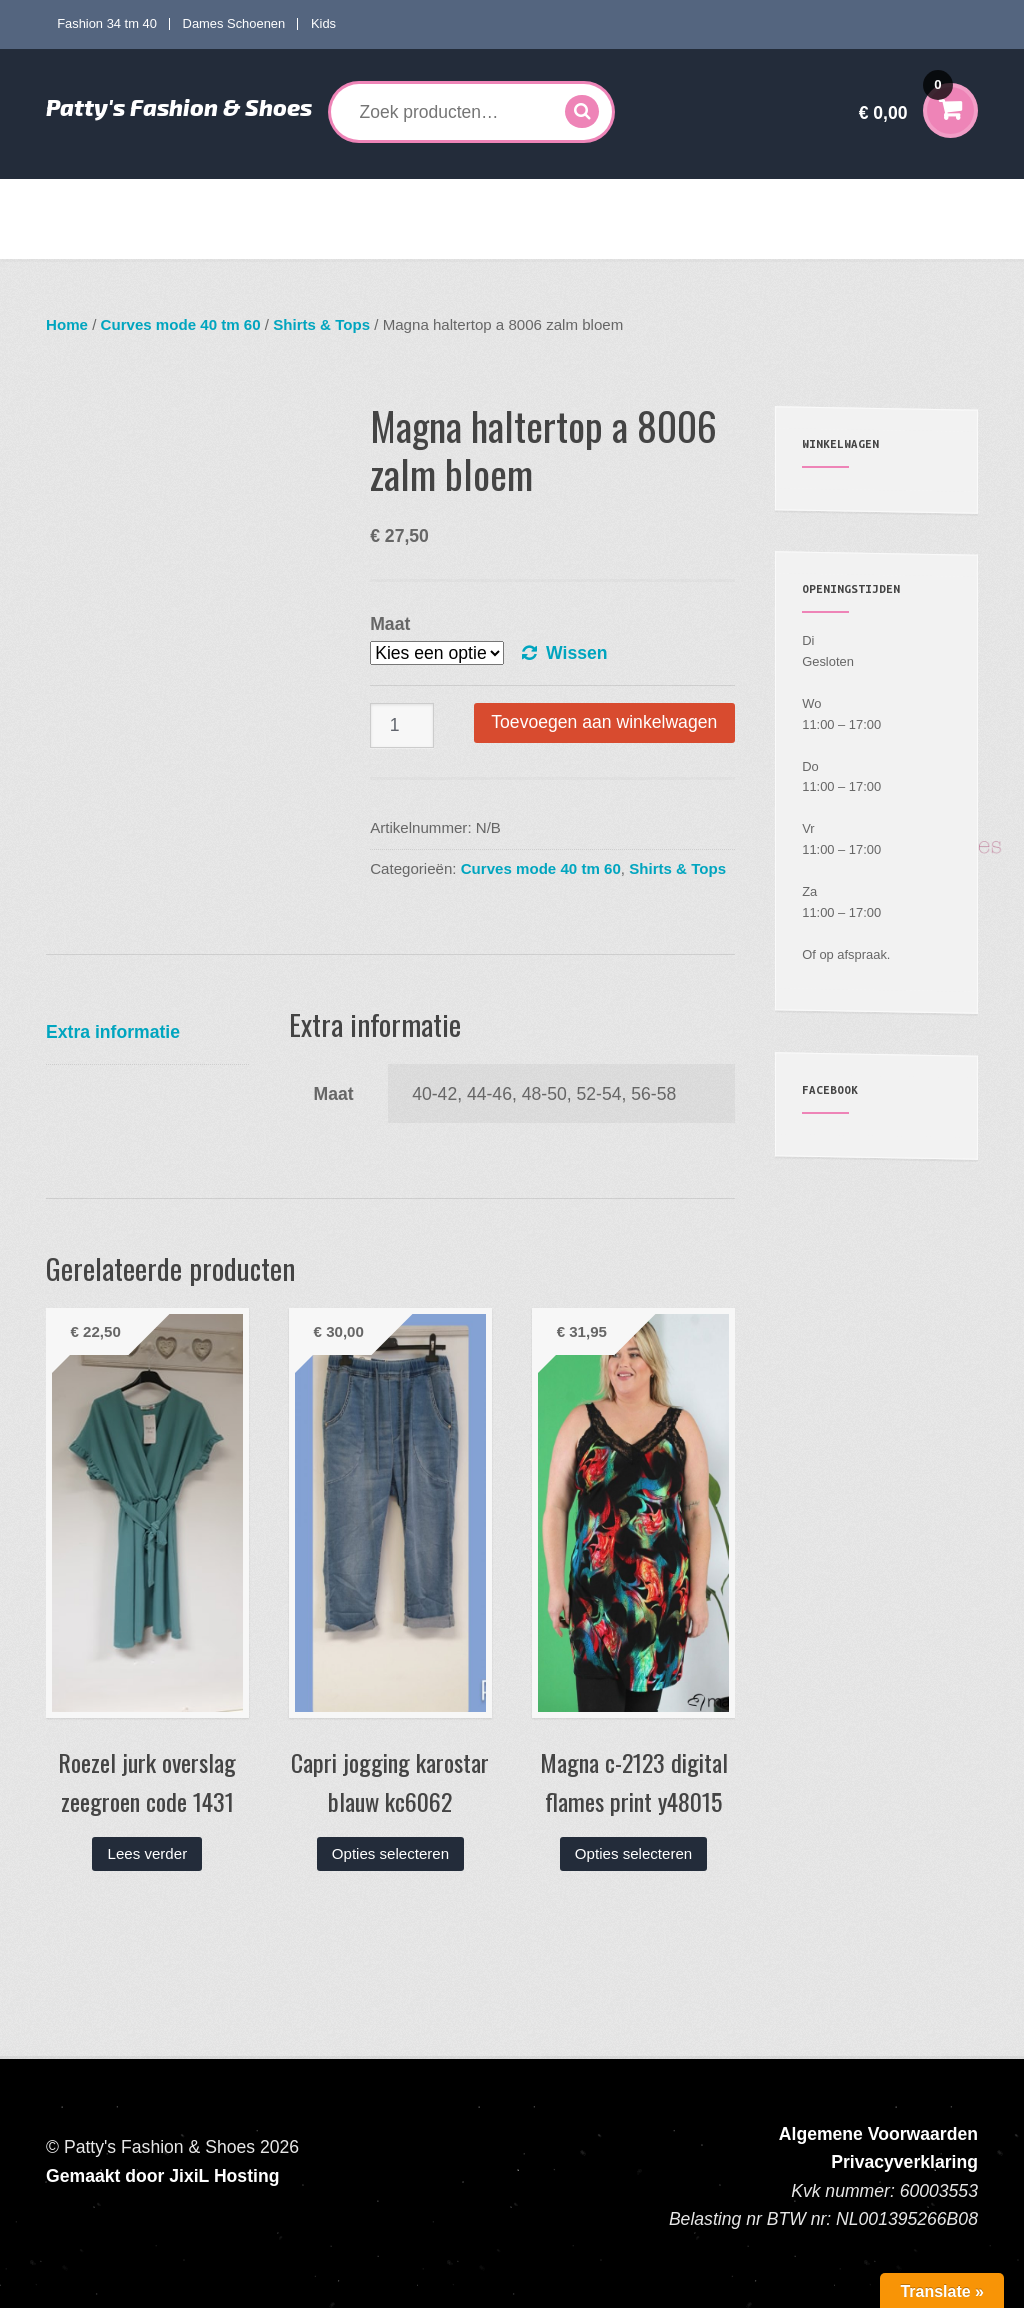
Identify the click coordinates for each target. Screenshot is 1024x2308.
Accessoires (708, 199)
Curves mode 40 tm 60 (340, 199)
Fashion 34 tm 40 (107, 23)
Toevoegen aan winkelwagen (604, 722)
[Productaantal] (402, 725)
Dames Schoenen (234, 23)
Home (80, 199)
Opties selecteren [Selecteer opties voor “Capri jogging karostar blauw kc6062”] (390, 1853)
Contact (275, 239)
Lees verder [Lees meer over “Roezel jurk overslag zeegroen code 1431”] (148, 1853)
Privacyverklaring (904, 2162)
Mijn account (826, 199)
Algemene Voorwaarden (878, 2134)
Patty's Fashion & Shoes (179, 107)
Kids (323, 23)
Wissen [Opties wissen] (576, 653)
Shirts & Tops (321, 324)
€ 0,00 (906, 99)
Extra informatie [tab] (113, 1032)
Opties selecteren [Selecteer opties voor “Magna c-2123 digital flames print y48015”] (633, 1853)
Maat (390, 624)
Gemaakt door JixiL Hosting (162, 2176)
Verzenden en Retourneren (146, 239)
